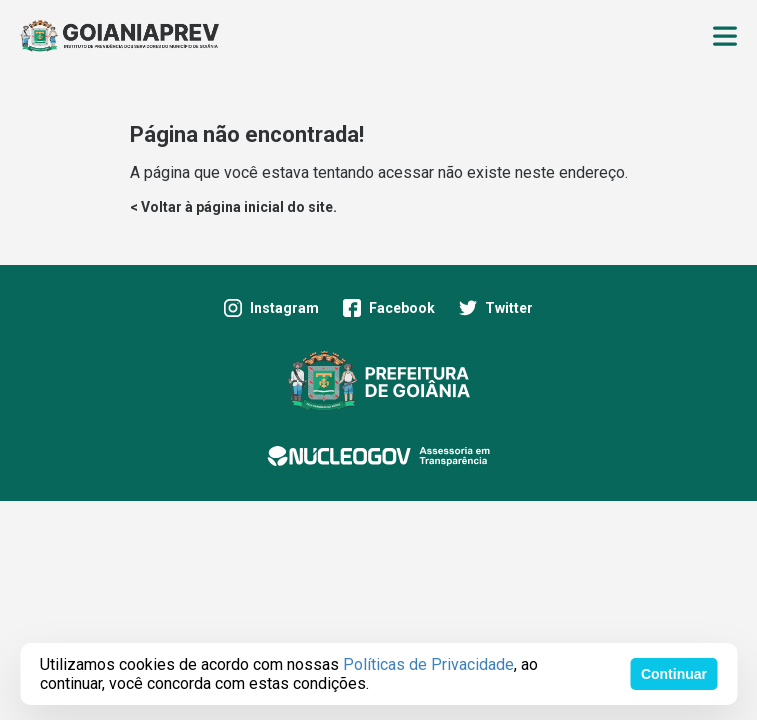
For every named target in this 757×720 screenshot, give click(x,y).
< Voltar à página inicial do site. (233, 207)
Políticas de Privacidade (428, 664)
